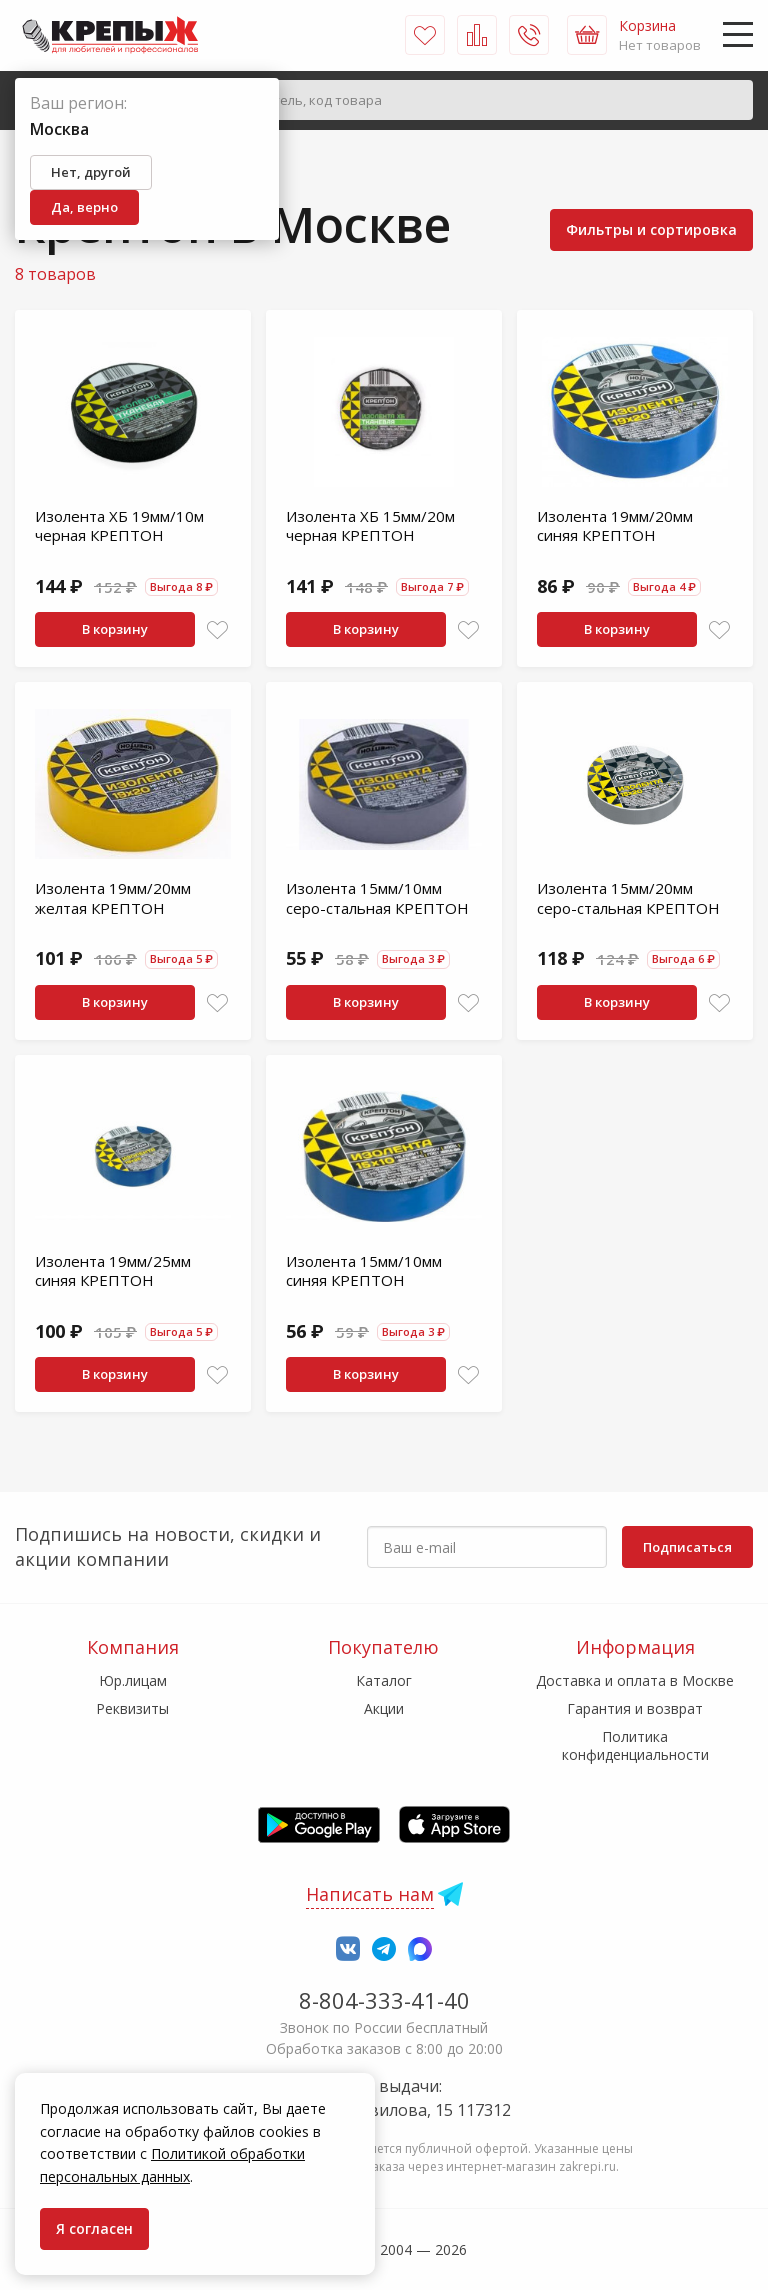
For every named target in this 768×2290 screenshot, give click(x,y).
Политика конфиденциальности (635, 1745)
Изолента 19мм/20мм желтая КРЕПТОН (113, 898)
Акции (384, 1708)
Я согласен (94, 2228)
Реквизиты (132, 1708)
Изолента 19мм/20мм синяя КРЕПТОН (615, 526)
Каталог (384, 1680)
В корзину (115, 629)
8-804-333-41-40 (384, 2000)
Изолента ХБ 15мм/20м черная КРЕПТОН (370, 526)
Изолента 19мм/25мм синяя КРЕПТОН (113, 1271)
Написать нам (370, 1894)
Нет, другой (91, 172)
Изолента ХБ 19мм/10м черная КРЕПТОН (119, 526)
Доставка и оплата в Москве (635, 1680)
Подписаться (687, 1547)
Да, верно (84, 207)
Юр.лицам (133, 1680)
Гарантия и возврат (635, 1708)
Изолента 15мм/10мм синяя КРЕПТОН (364, 1271)
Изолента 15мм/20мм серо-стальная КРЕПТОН (628, 898)
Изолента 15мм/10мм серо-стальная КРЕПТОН (377, 898)
